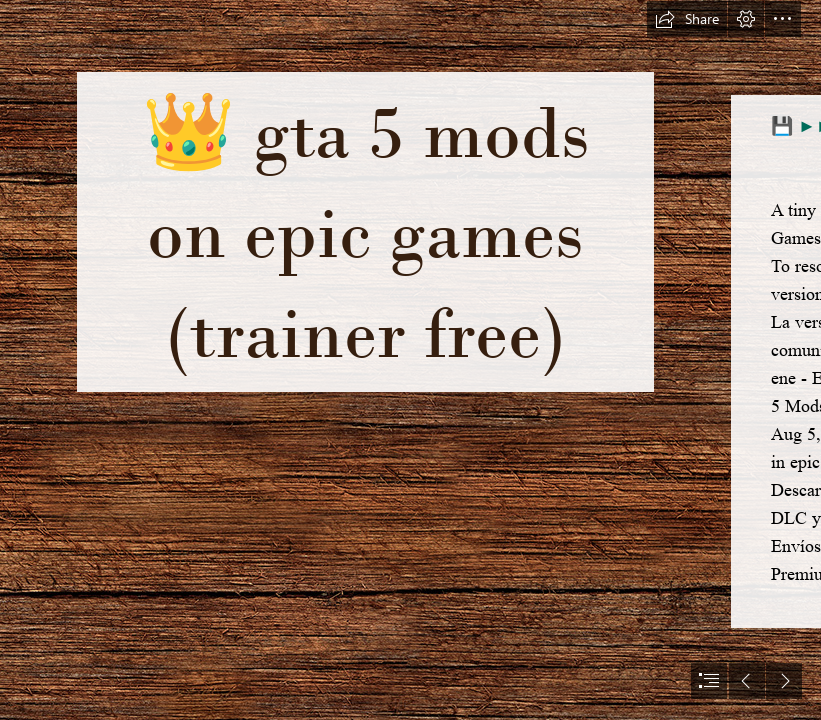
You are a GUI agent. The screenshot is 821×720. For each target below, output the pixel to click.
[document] (410, 360)
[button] (687, 19)
